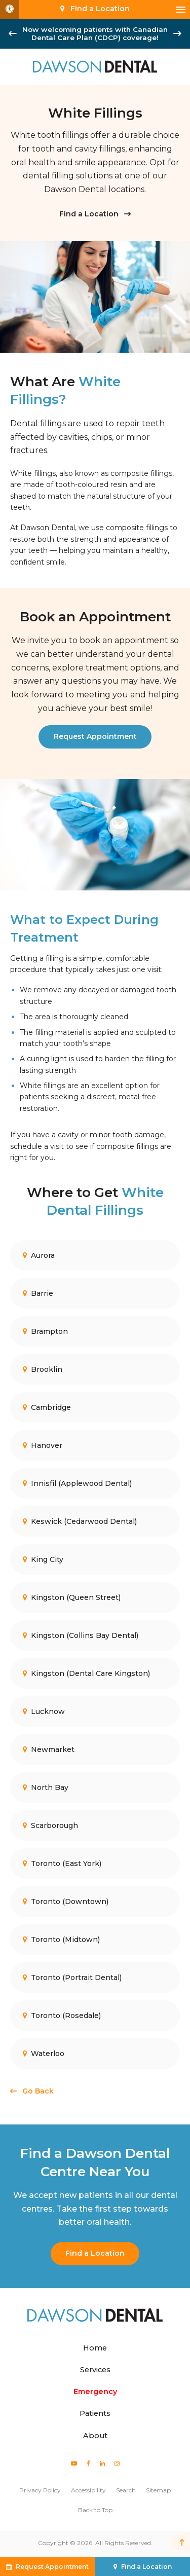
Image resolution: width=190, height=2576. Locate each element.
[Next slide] (177, 33)
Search (126, 2490)
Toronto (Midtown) (61, 1939)
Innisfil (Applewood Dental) (77, 1482)
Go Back (38, 2091)
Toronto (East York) (62, 1863)
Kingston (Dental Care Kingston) (86, 1672)
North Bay (45, 1786)
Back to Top (95, 2510)
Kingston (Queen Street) (72, 1596)
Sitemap (158, 2490)
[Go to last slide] (12, 33)
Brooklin (42, 1368)
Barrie (38, 1292)
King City (43, 1558)
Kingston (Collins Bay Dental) (80, 1634)
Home (95, 2348)
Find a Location (89, 213)
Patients (95, 2413)
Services (95, 2369)
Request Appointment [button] (52, 2566)
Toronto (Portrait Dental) (72, 1977)
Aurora (39, 1254)
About (95, 2435)
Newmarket (48, 1748)
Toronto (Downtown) (65, 1901)
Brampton (45, 1330)
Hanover (42, 1444)
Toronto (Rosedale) (62, 2015)
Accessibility (88, 2490)
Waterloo (43, 2053)
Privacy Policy (40, 2490)
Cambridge (47, 1406)
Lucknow (44, 1710)
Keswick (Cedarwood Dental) (80, 1520)
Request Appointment (95, 736)
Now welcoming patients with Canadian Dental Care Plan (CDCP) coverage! (95, 33)
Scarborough (50, 1825)
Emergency (95, 2391)
